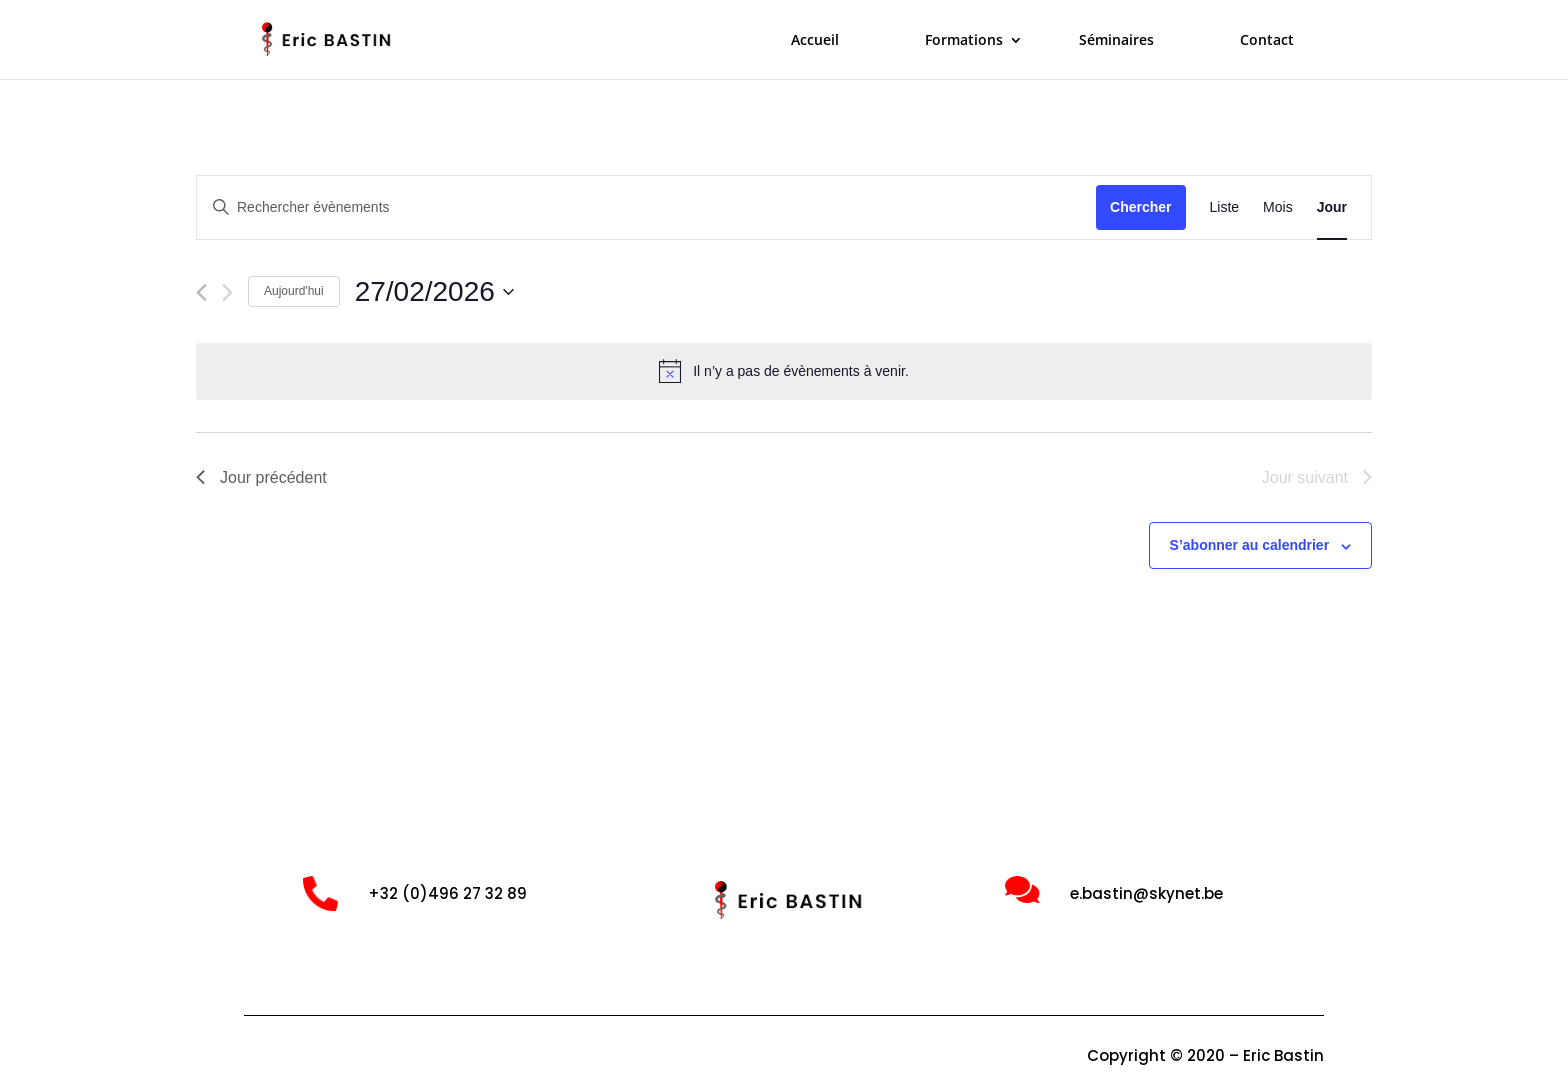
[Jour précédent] (201, 292)
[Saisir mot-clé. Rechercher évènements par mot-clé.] (646, 207)
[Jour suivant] (227, 292)
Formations (964, 41)
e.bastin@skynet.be (1146, 893)
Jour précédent (261, 477)
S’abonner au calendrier (1250, 545)
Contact (1267, 41)
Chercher (1140, 207)
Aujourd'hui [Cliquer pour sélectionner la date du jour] (294, 291)
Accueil (815, 41)
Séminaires (1116, 41)
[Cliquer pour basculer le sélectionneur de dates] (434, 292)
